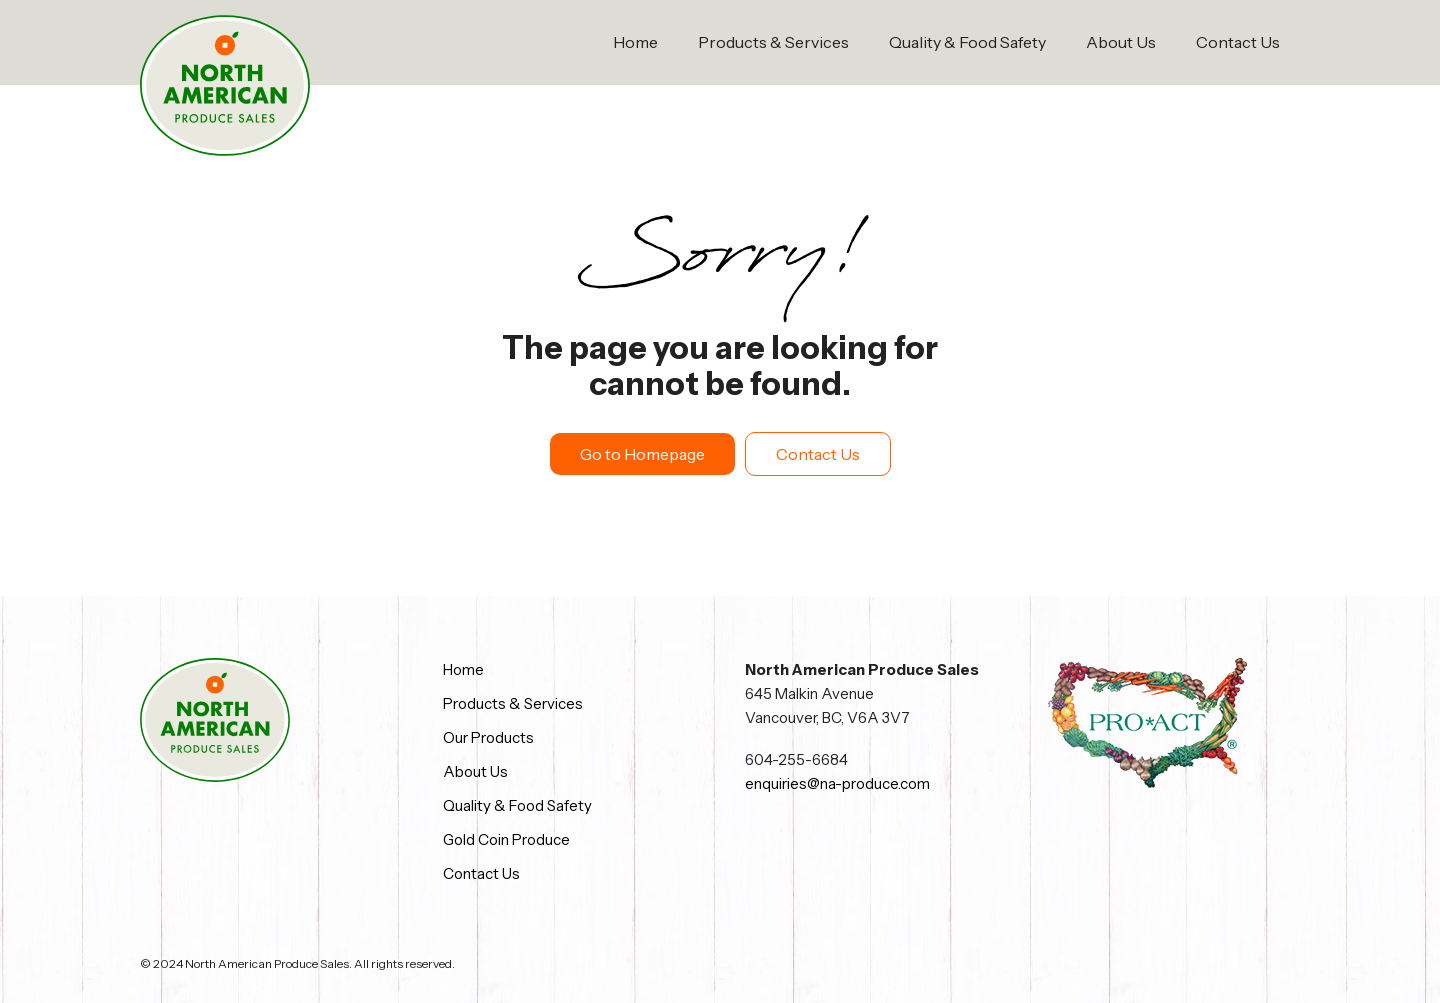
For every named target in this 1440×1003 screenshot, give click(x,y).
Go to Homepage (642, 454)
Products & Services (773, 42)
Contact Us (1238, 42)
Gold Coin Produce (506, 839)
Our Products (488, 737)
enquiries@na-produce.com (837, 783)
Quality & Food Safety (967, 42)
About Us (1121, 42)
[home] (225, 86)
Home (635, 42)
